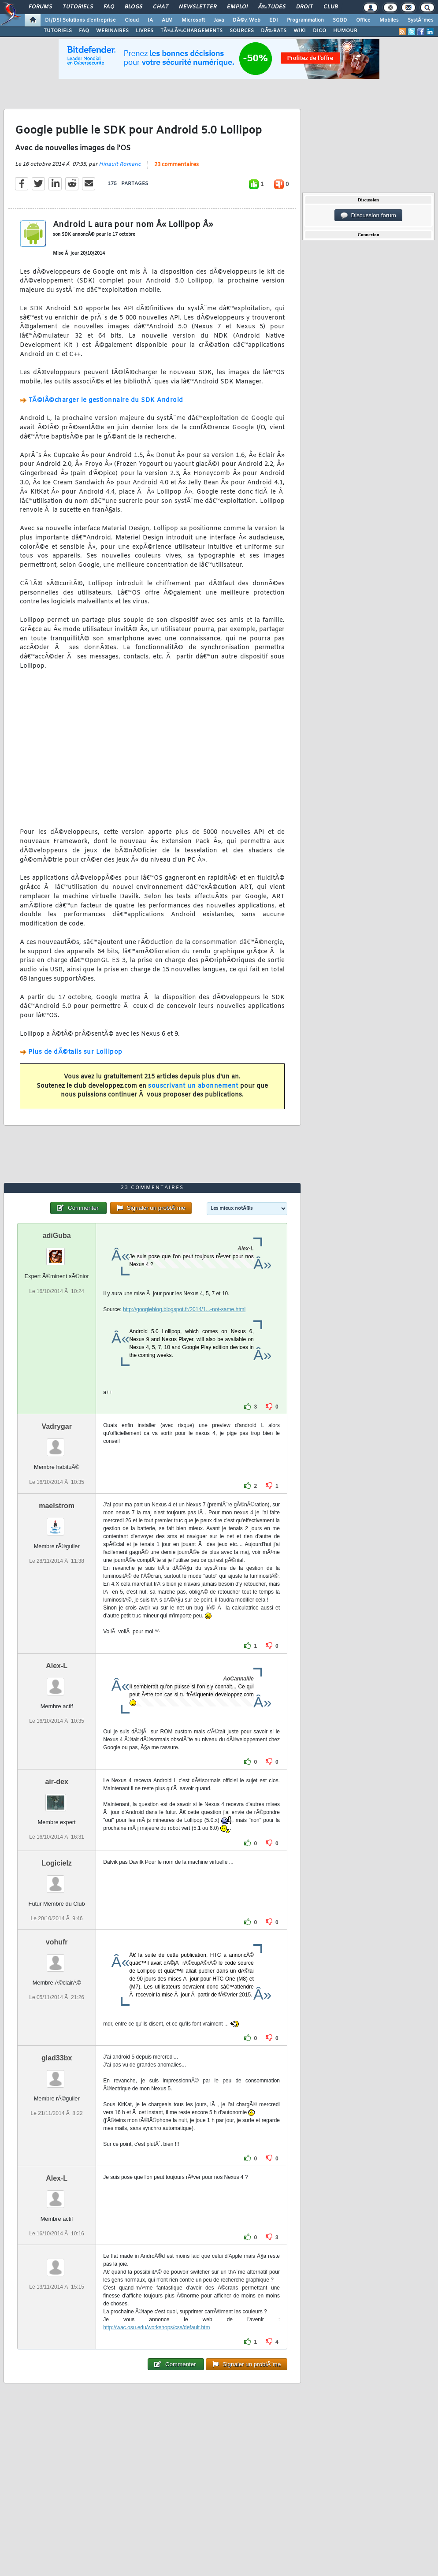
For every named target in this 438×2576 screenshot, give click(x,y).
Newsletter (197, 7)
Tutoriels (78, 7)
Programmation (305, 20)
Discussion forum (368, 215)
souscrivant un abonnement (193, 1086)
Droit (304, 7)
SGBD (340, 20)
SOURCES (242, 31)
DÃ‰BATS (273, 31)
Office (363, 20)
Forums (40, 7)
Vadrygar (56, 1426)
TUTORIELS (58, 31)
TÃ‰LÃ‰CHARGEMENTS (191, 31)
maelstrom (56, 1505)
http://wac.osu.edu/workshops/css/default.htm (156, 2327)
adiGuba (57, 1235)
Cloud (132, 20)
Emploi (237, 7)
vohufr (57, 1942)
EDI (273, 20)
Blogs (133, 7)
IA (150, 20)
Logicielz (56, 1863)
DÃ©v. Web (246, 20)
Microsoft (193, 20)
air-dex (56, 1781)
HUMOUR (345, 31)
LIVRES (144, 31)
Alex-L (56, 1665)
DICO (319, 31)
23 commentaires (176, 164)
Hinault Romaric (120, 164)
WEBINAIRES (112, 31)
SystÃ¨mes (421, 20)
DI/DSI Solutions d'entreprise (80, 20)
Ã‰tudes (271, 7)
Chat (160, 7)
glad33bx (56, 2058)
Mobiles (389, 20)
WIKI (299, 31)
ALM (167, 20)
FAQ (109, 7)
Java (219, 20)
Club (330, 7)
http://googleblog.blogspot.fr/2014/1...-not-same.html (184, 1309)
